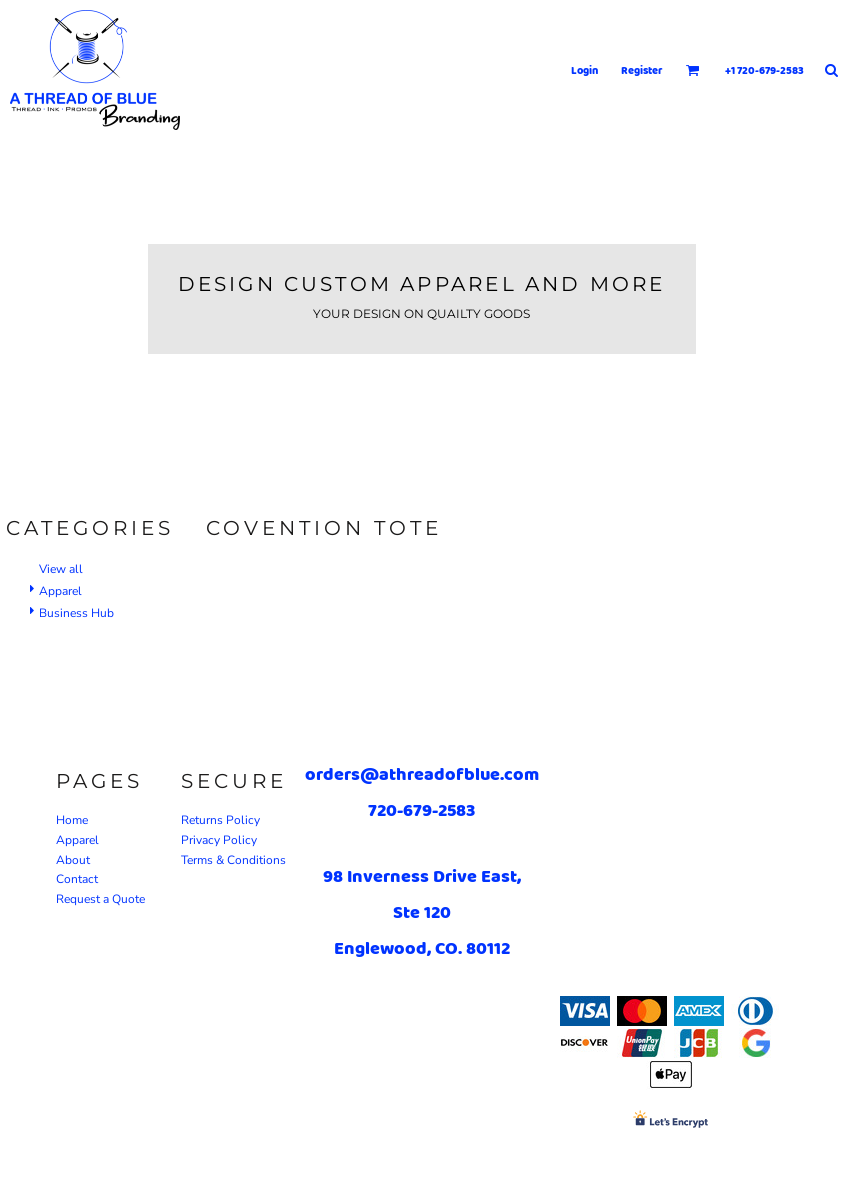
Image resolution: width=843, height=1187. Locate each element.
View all (61, 569)
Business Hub (76, 613)
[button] (693, 70)
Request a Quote (100, 899)
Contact (77, 879)
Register (642, 70)
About (73, 860)
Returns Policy (220, 820)
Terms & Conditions (233, 860)
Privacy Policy (219, 840)
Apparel (60, 591)
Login (584, 70)
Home (72, 820)
